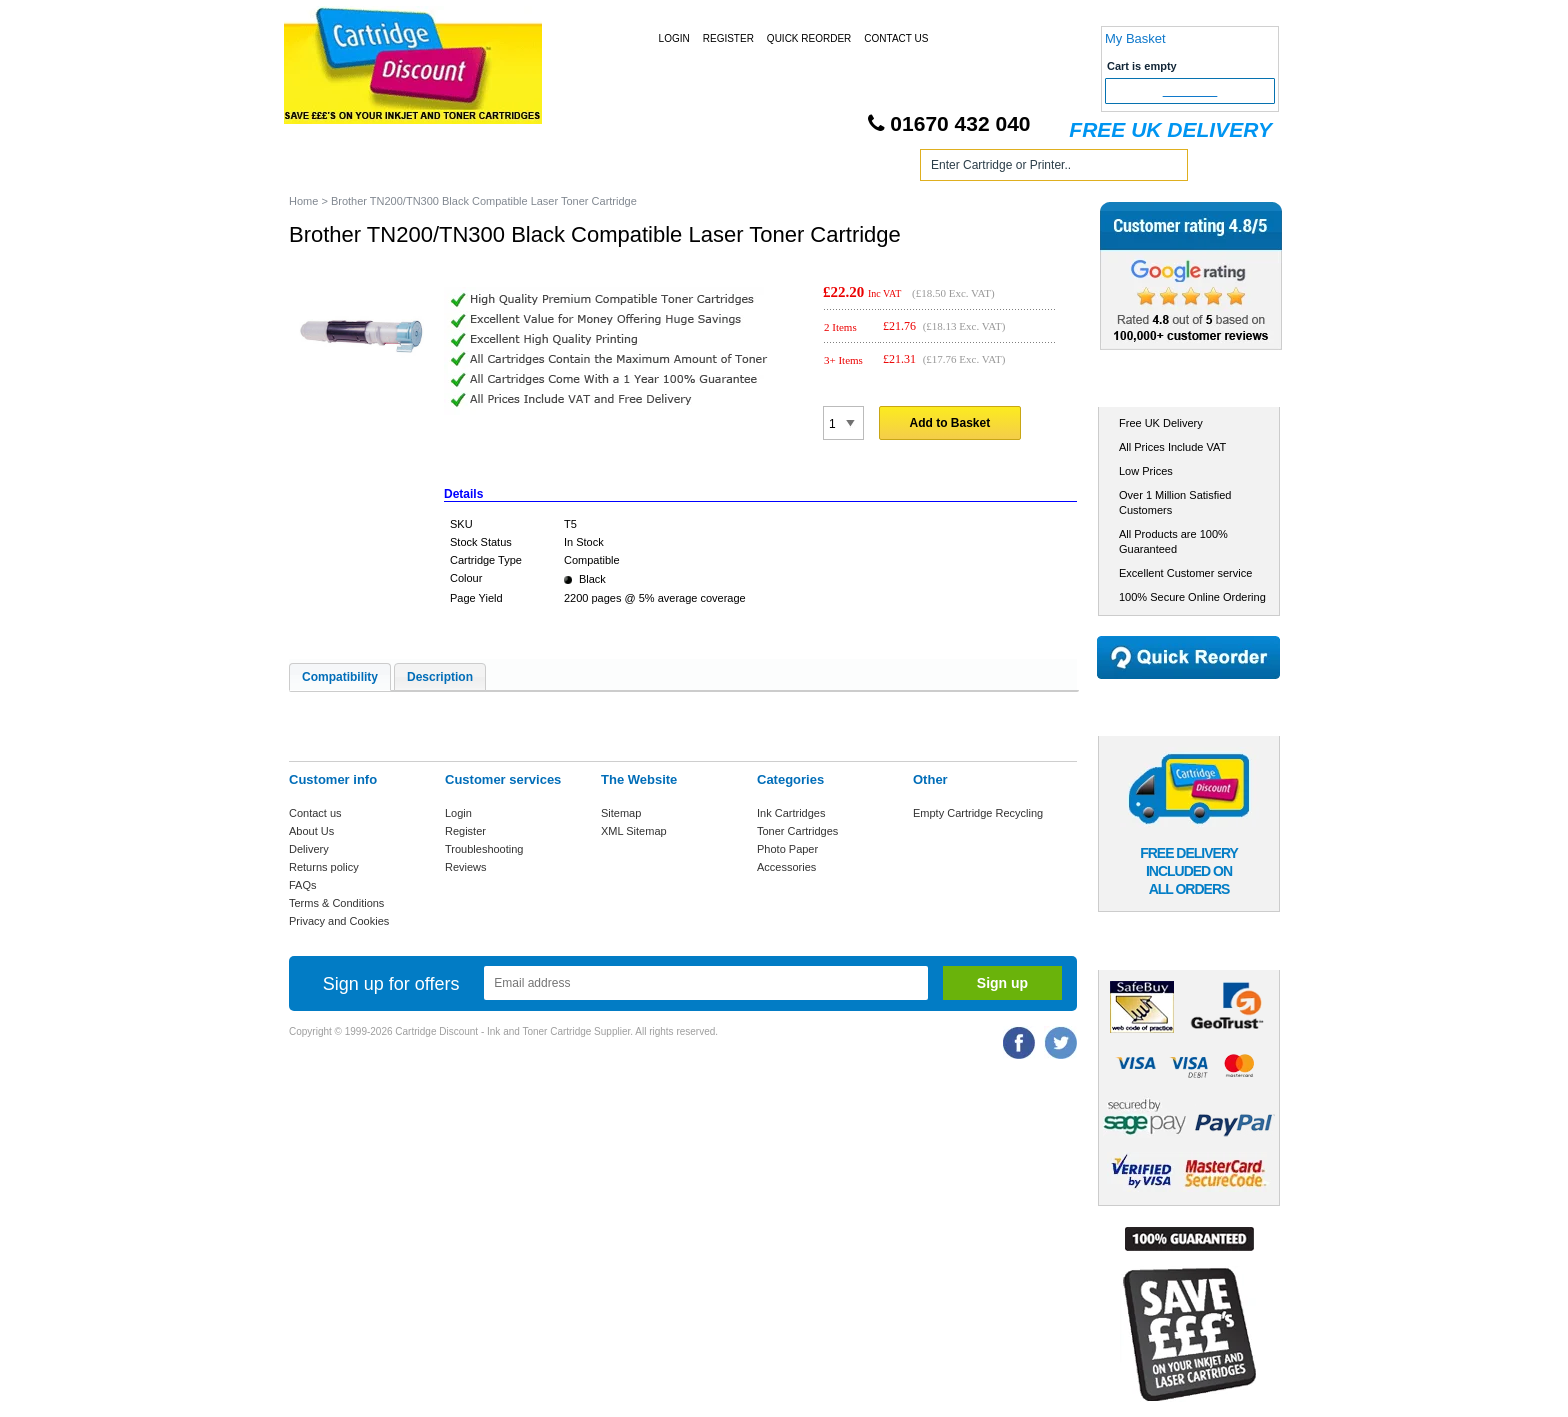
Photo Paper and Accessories (787, 168)
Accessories (786, 867)
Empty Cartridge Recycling (978, 813)
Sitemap (621, 813)
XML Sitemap (634, 831)
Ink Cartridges (442, 168)
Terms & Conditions (336, 903)
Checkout (1190, 91)
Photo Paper (787, 849)
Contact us (315, 813)
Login (674, 38)
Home (328, 168)
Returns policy (324, 867)
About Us (311, 831)
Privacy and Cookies (339, 921)
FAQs (303, 885)
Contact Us (896, 38)
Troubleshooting (484, 849)
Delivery (309, 849)
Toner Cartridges (592, 168)
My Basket (1135, 38)
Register (728, 38)
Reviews (466, 867)
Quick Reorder (809, 38)
